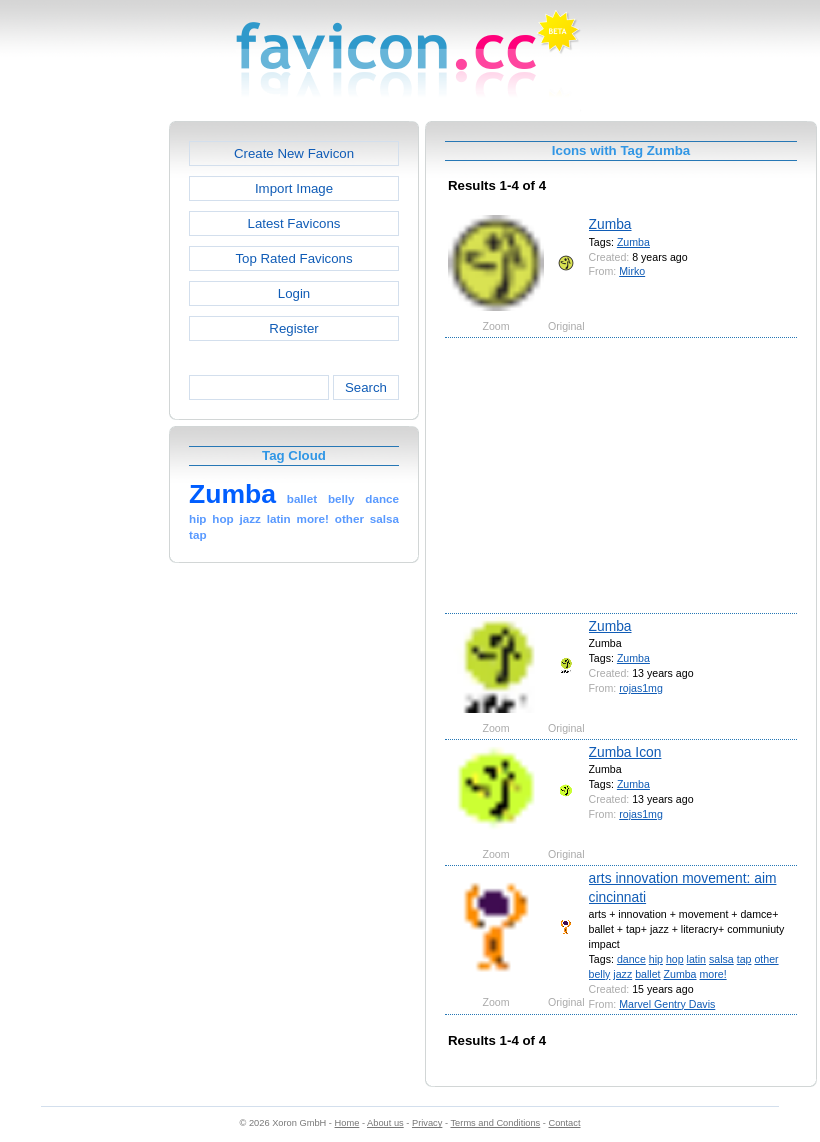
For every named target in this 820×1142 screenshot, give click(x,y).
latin (696, 959)
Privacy (427, 1123)
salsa (721, 959)
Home (347, 1123)
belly (600, 974)
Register (293, 328)
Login (294, 293)
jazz (622, 974)
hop (675, 959)
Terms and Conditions (495, 1123)
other (766, 959)
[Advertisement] (83, 421)
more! (712, 974)
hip (656, 959)
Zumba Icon (625, 752)
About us (385, 1123)
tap (744, 959)
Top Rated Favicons (293, 258)
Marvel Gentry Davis (667, 1004)
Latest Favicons (294, 223)
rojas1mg (641, 688)
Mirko (632, 271)
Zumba (610, 224)
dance (631, 959)
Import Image (294, 188)
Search (366, 387)
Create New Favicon (294, 153)
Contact (565, 1123)
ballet (647, 974)
